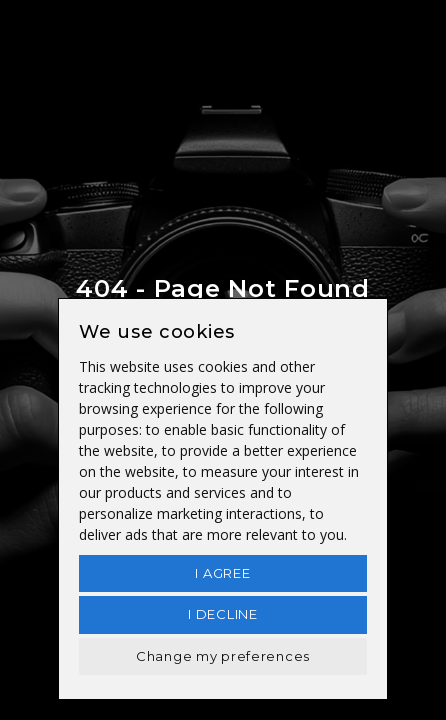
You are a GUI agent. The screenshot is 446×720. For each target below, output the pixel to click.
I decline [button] (222, 614)
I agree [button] (222, 573)
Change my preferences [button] (223, 656)
